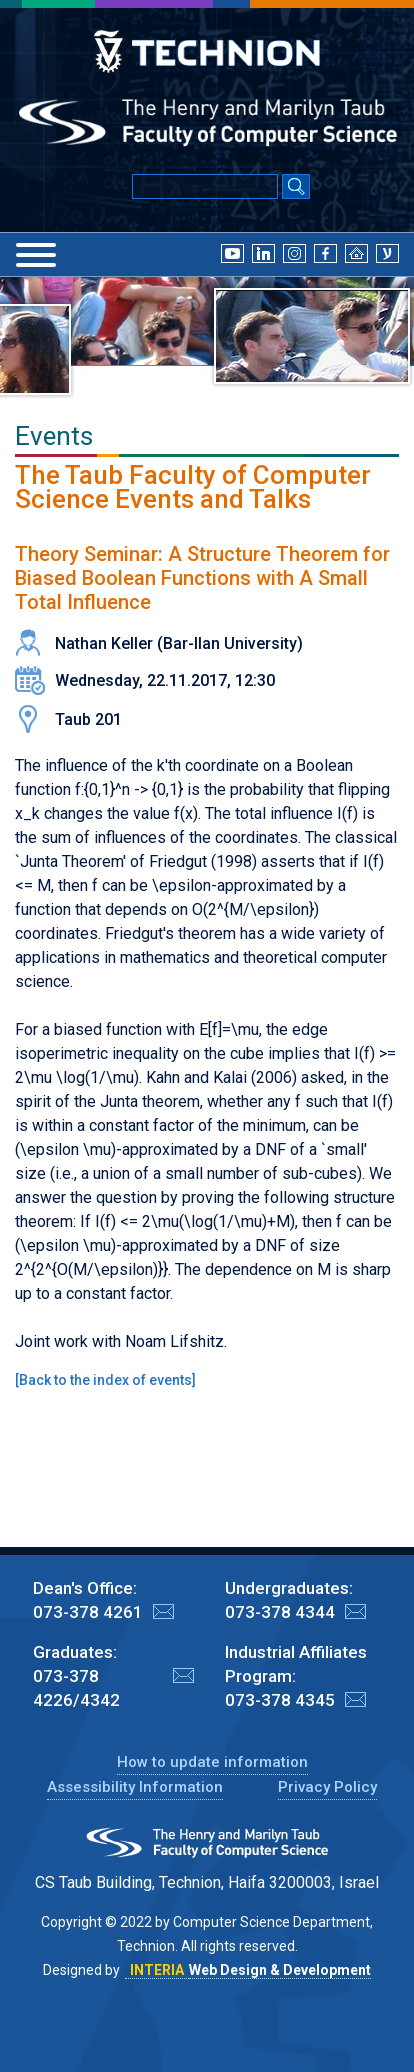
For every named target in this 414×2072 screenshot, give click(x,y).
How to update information (212, 1762)
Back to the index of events (105, 1380)
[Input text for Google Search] (205, 186)
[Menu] (36, 255)
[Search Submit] (296, 188)
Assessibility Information (135, 1787)
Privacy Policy (327, 1787)
